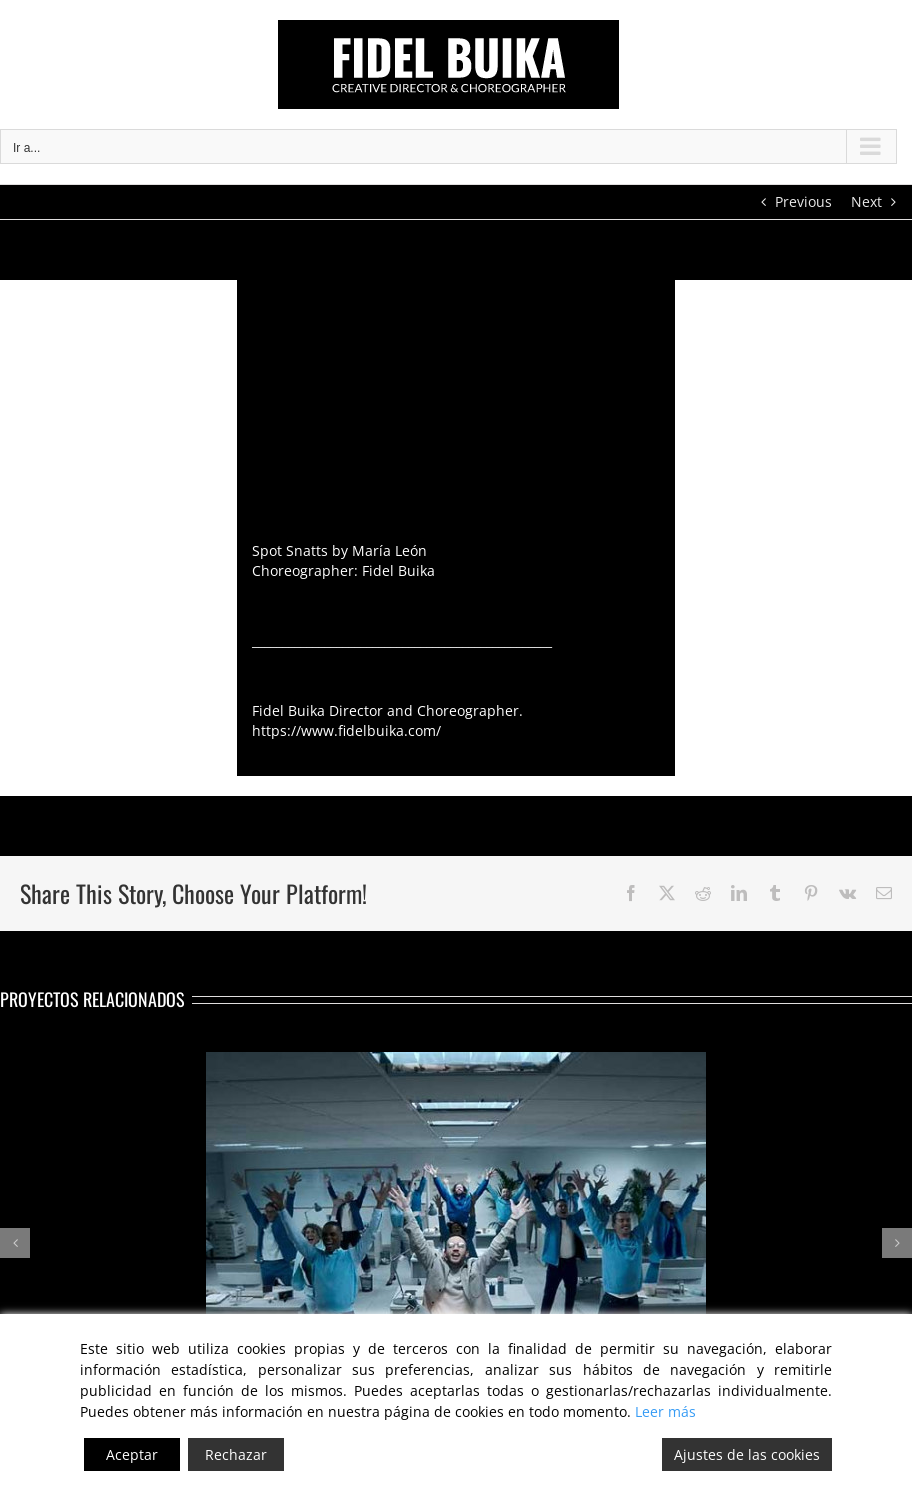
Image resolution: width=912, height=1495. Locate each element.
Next (866, 201)
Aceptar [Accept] (132, 1454)
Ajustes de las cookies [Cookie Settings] (747, 1454)
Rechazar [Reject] (236, 1454)
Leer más (665, 1411)
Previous (803, 201)
